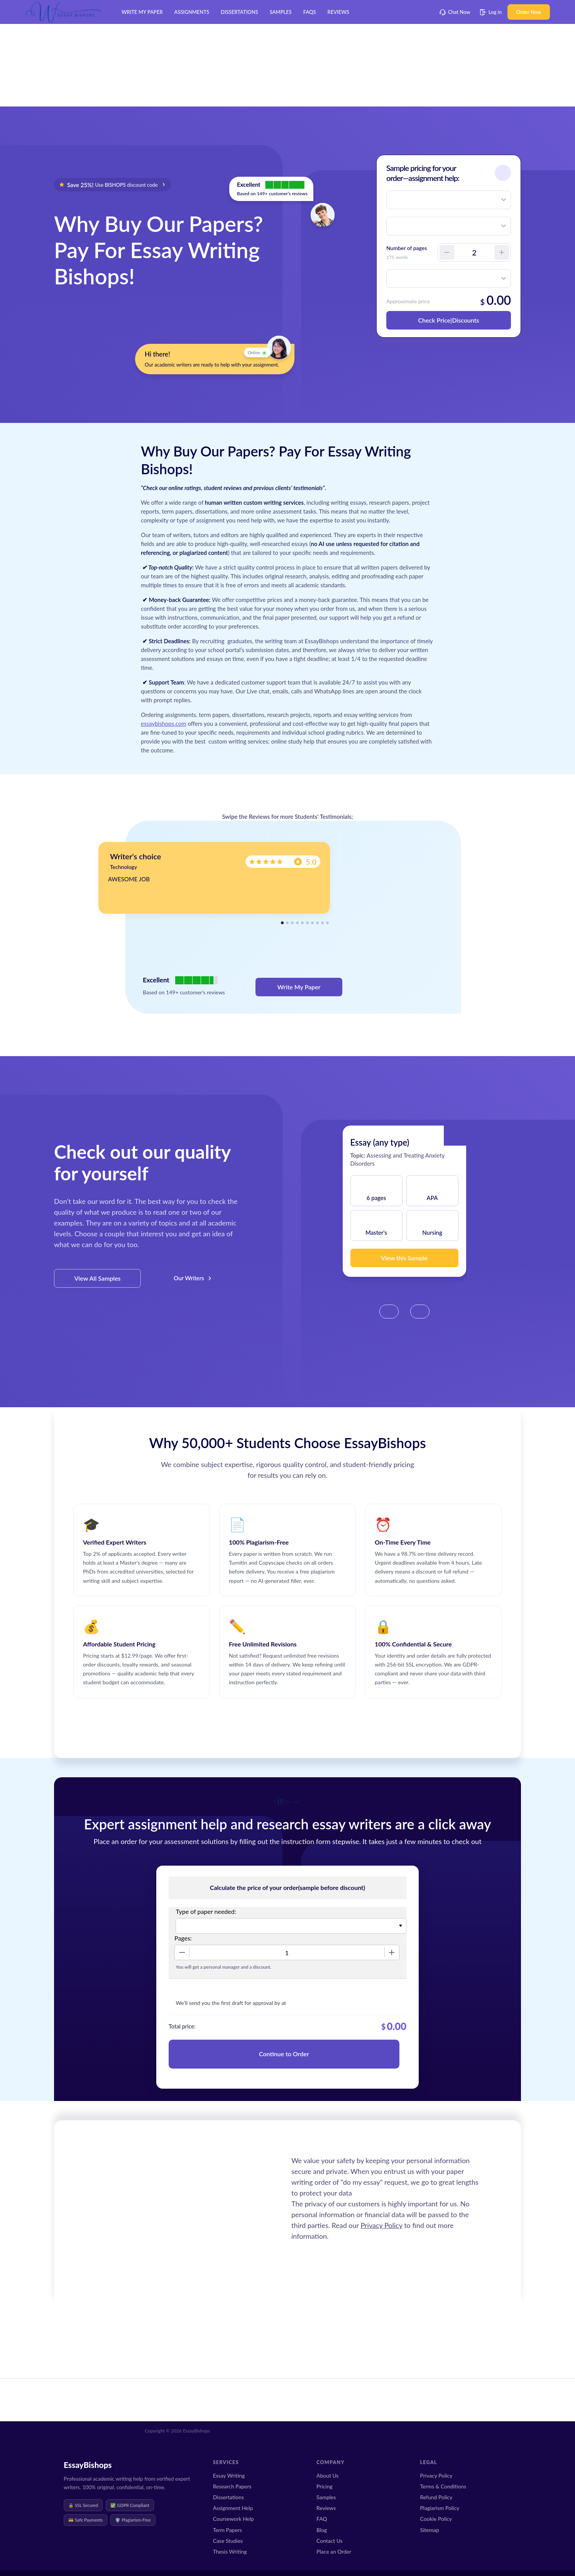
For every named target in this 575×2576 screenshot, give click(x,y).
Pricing (324, 2486)
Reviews (338, 12)
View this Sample (404, 1257)
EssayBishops (88, 2465)
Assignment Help (233, 2508)
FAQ (321, 2518)
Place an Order (333, 2551)
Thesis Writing (230, 2551)
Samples (281, 12)
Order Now (528, 12)
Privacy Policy (381, 2225)
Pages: (183, 1938)
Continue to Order (284, 2053)
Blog (321, 2530)
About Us (327, 2475)
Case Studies (228, 2540)
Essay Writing (229, 2475)
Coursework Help (233, 2518)
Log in (491, 12)
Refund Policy (436, 2497)
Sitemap (429, 2530)
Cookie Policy (436, 2518)
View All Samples (97, 1278)
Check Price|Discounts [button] (448, 320)
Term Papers (227, 2530)
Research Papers (232, 2486)
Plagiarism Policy (440, 2508)
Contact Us (329, 2540)
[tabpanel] (214, 877)
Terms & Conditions (443, 2486)
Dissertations (239, 12)
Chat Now (455, 12)
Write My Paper (142, 12)
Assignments (191, 12)
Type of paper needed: (206, 1911)
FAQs (309, 12)
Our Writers (189, 1277)
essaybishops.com (163, 723)
